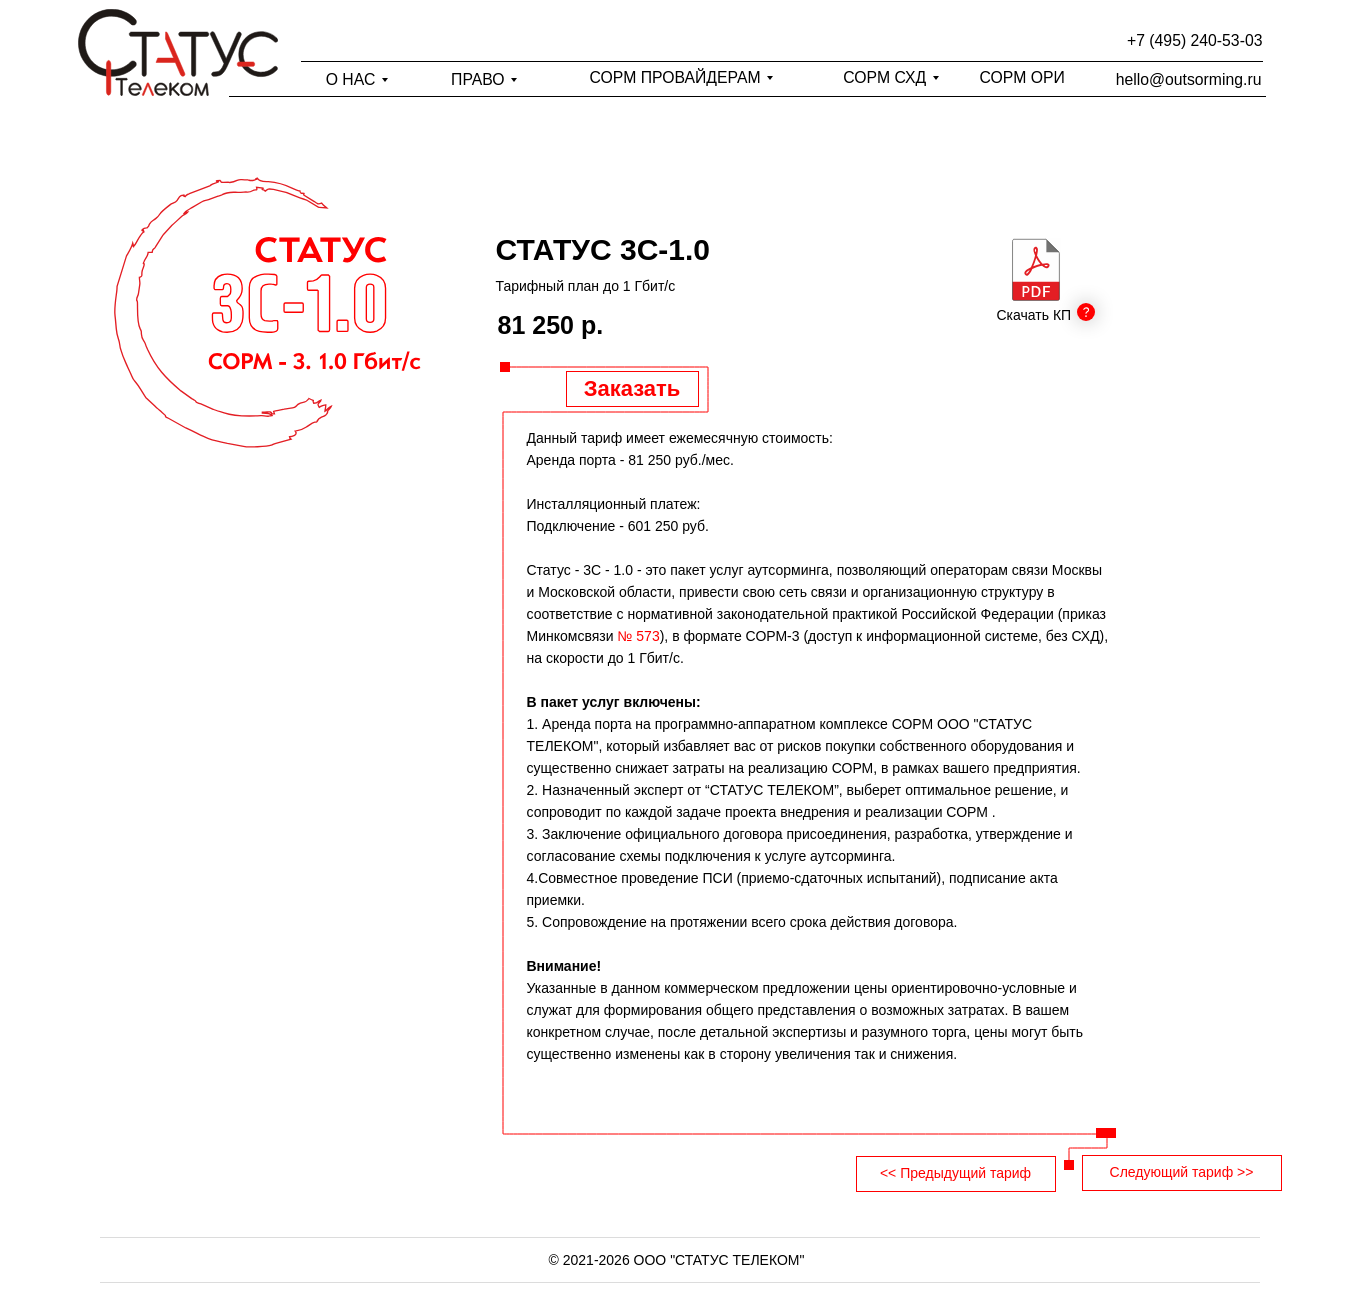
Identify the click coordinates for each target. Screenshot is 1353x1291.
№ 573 (638, 636)
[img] (1036, 269)
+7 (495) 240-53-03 (1194, 40)
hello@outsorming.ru (1189, 79)
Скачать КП (1034, 315)
